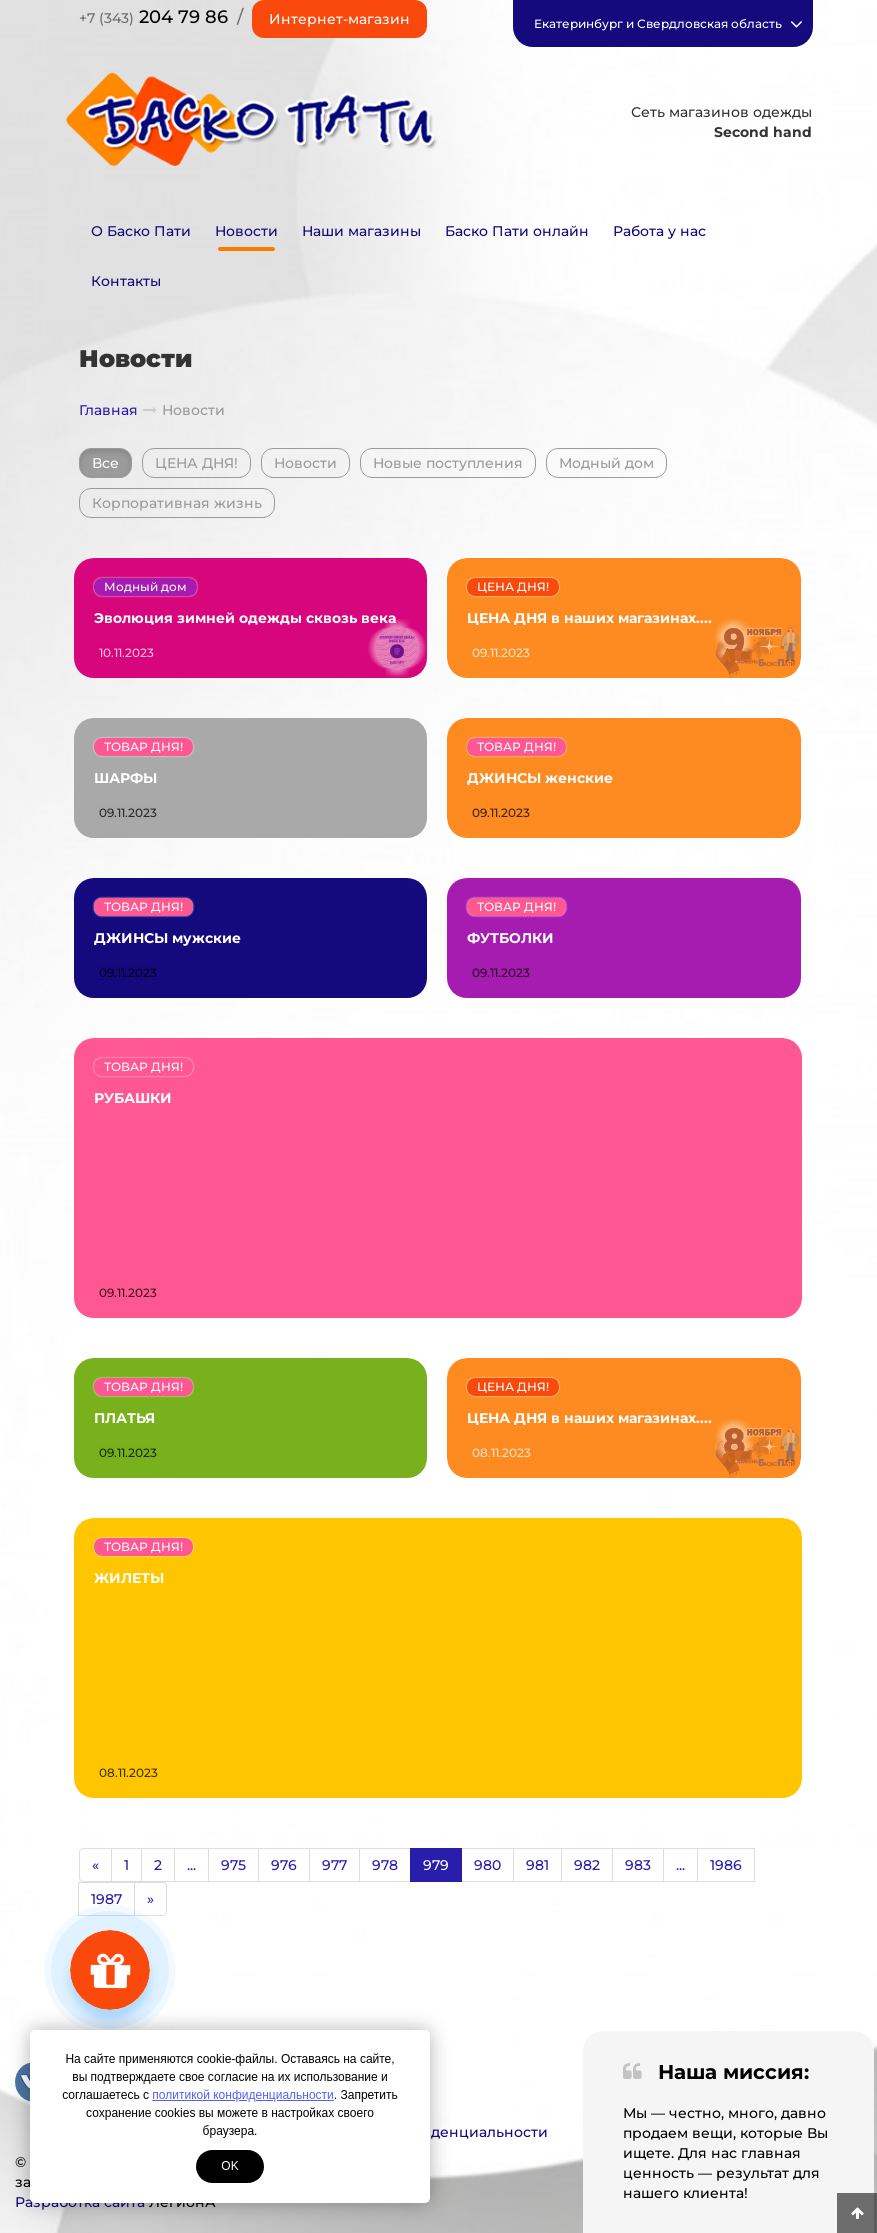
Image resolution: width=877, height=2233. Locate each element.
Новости (246, 231)
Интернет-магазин (339, 19)
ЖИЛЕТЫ (129, 1578)
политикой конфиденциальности (242, 2095)
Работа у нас (659, 231)
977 (334, 1865)
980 (487, 1865)
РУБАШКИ (133, 1098)
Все (105, 463)
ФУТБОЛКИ (510, 938)
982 (587, 1865)
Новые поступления (448, 463)
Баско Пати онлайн (517, 231)
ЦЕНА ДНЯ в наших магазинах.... (589, 618)
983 (638, 1865)
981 (537, 1865)
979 (436, 1865)
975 (233, 1865)
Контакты (126, 281)
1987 (106, 1899)
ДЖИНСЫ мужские (167, 938)
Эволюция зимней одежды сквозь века (245, 618)
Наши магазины (361, 231)
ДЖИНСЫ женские (540, 778)
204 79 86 (153, 17)
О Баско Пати (141, 231)
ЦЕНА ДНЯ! (196, 463)
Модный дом (606, 463)
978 (385, 1865)
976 (284, 1865)
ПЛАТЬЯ (124, 1418)
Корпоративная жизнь (177, 503)
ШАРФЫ (125, 778)
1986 (726, 1865)
